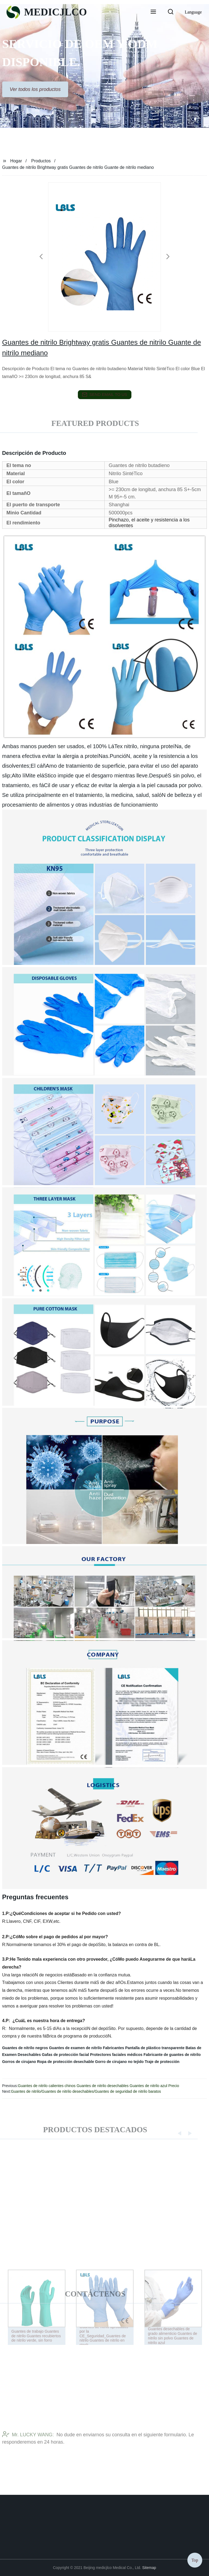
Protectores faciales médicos (116, 2054)
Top (194, 2559)
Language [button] (193, 12)
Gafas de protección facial (65, 2054)
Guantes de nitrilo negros (25, 2048)
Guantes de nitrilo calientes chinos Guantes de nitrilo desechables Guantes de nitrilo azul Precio (98, 2086)
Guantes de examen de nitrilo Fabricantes (86, 2048)
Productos (41, 161)
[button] (153, 12)
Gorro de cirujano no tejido (119, 2061)
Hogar (16, 161)
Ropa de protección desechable (65, 2061)
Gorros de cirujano (19, 2061)
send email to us (104, 394)
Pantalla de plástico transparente (154, 2048)
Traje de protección (162, 2061)
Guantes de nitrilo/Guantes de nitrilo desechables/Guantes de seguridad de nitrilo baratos (86, 2091)
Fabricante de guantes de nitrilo (172, 2054)
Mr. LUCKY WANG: (28, 2443)
